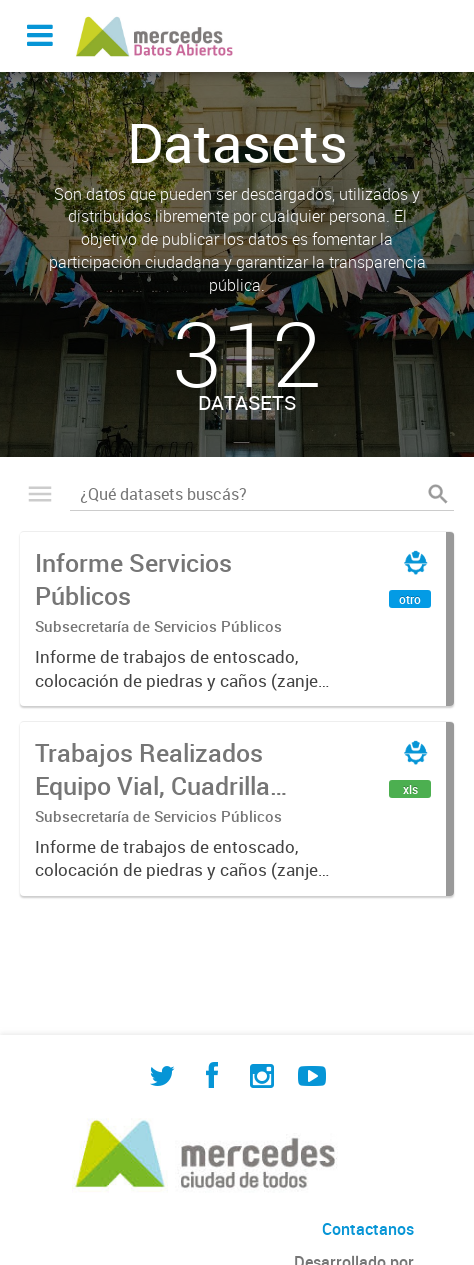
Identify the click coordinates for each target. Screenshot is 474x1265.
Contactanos (368, 1229)
